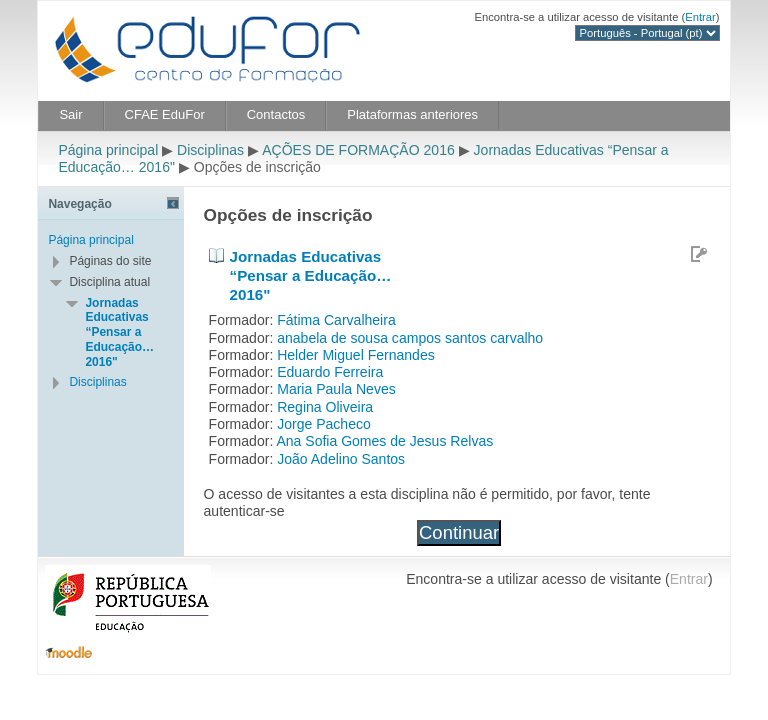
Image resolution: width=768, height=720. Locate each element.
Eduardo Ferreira (330, 372)
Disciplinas (210, 150)
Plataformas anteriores (412, 114)
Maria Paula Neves (336, 389)
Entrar (700, 17)
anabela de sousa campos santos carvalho (410, 338)
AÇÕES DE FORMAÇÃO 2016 (358, 150)
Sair (70, 114)
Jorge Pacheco (324, 424)
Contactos (276, 114)
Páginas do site (110, 261)
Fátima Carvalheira (336, 320)
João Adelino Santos (341, 459)
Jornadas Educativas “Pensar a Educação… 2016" (311, 275)
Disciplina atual (109, 282)
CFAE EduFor (165, 114)
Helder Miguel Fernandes (356, 355)
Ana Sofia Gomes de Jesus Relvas (384, 441)
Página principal (108, 150)
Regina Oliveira (325, 407)
